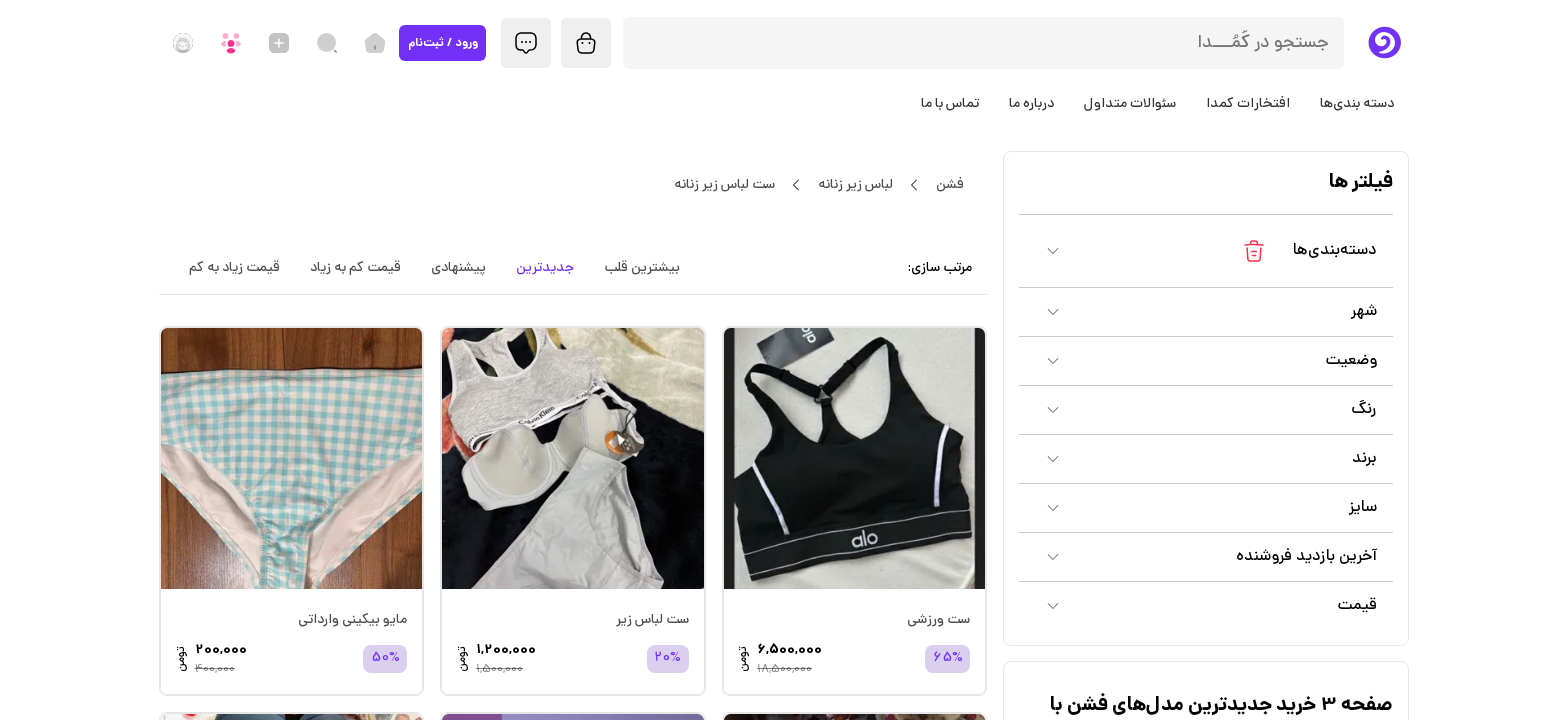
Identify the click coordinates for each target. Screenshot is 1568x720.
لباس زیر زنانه (855, 185)
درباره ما (1031, 104)
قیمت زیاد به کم (234, 268)
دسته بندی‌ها (1357, 104)
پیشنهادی (458, 268)
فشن (949, 185)
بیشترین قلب (642, 268)
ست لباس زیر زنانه (724, 185)
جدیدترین (545, 268)
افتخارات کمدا (1248, 104)
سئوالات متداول (1130, 104)
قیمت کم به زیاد (355, 268)
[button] (1206, 251)
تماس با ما (950, 104)
